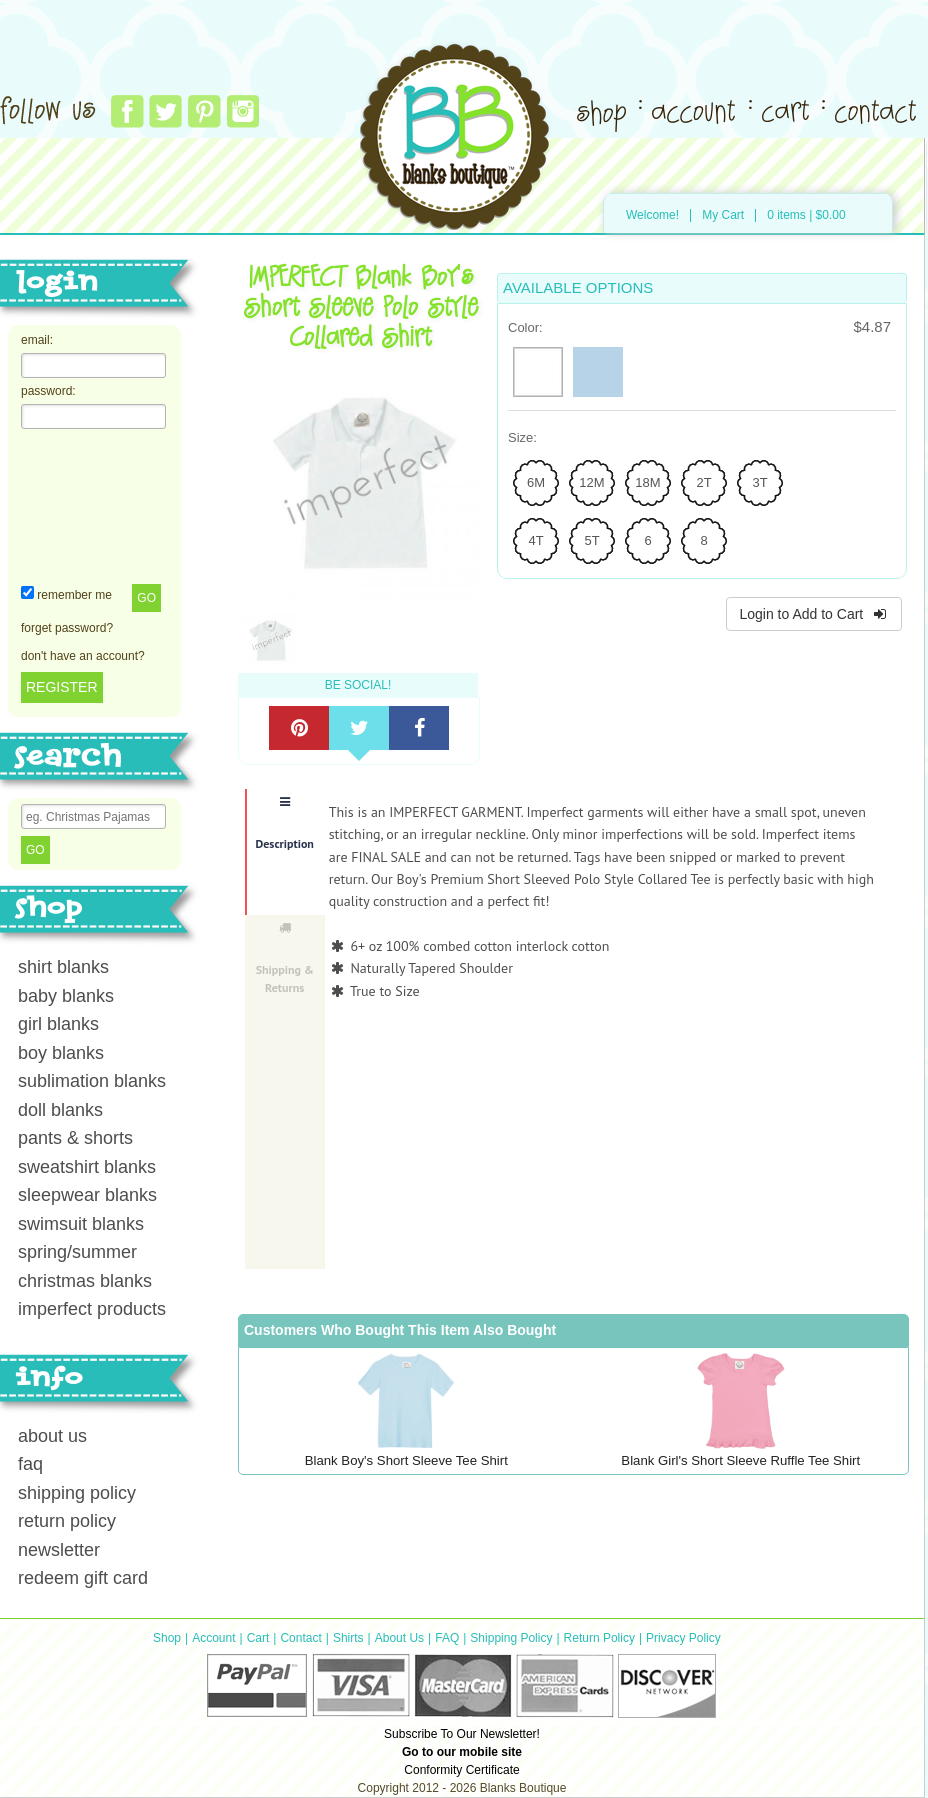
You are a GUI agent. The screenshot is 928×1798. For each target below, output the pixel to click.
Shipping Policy (511, 1638)
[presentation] (103, 505)
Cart (258, 1638)
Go (146, 598)
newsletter (59, 1550)
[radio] (538, 372)
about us (52, 1436)
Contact (300, 1638)
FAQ (447, 1638)
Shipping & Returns (285, 958)
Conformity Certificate (461, 1770)
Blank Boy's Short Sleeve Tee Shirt (406, 1460)
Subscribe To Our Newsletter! (462, 1734)
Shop (167, 1638)
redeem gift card (83, 1578)
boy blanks (61, 1053)
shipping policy (77, 1493)
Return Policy (599, 1638)
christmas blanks (85, 1281)
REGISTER (62, 687)
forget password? (67, 628)
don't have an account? (83, 656)
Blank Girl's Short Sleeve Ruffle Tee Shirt (740, 1460)
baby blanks (66, 996)
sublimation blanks (92, 1081)
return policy (67, 1521)
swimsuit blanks (81, 1224)
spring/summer (77, 1252)
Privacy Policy (683, 1638)
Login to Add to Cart (814, 614)
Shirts (348, 1638)
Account (213, 1638)
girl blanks (58, 1024)
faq (30, 1464)
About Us (399, 1638)
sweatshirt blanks (87, 1167)
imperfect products (92, 1309)
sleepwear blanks (87, 1195)
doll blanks (60, 1110)
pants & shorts (75, 1138)
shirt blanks (63, 967)
